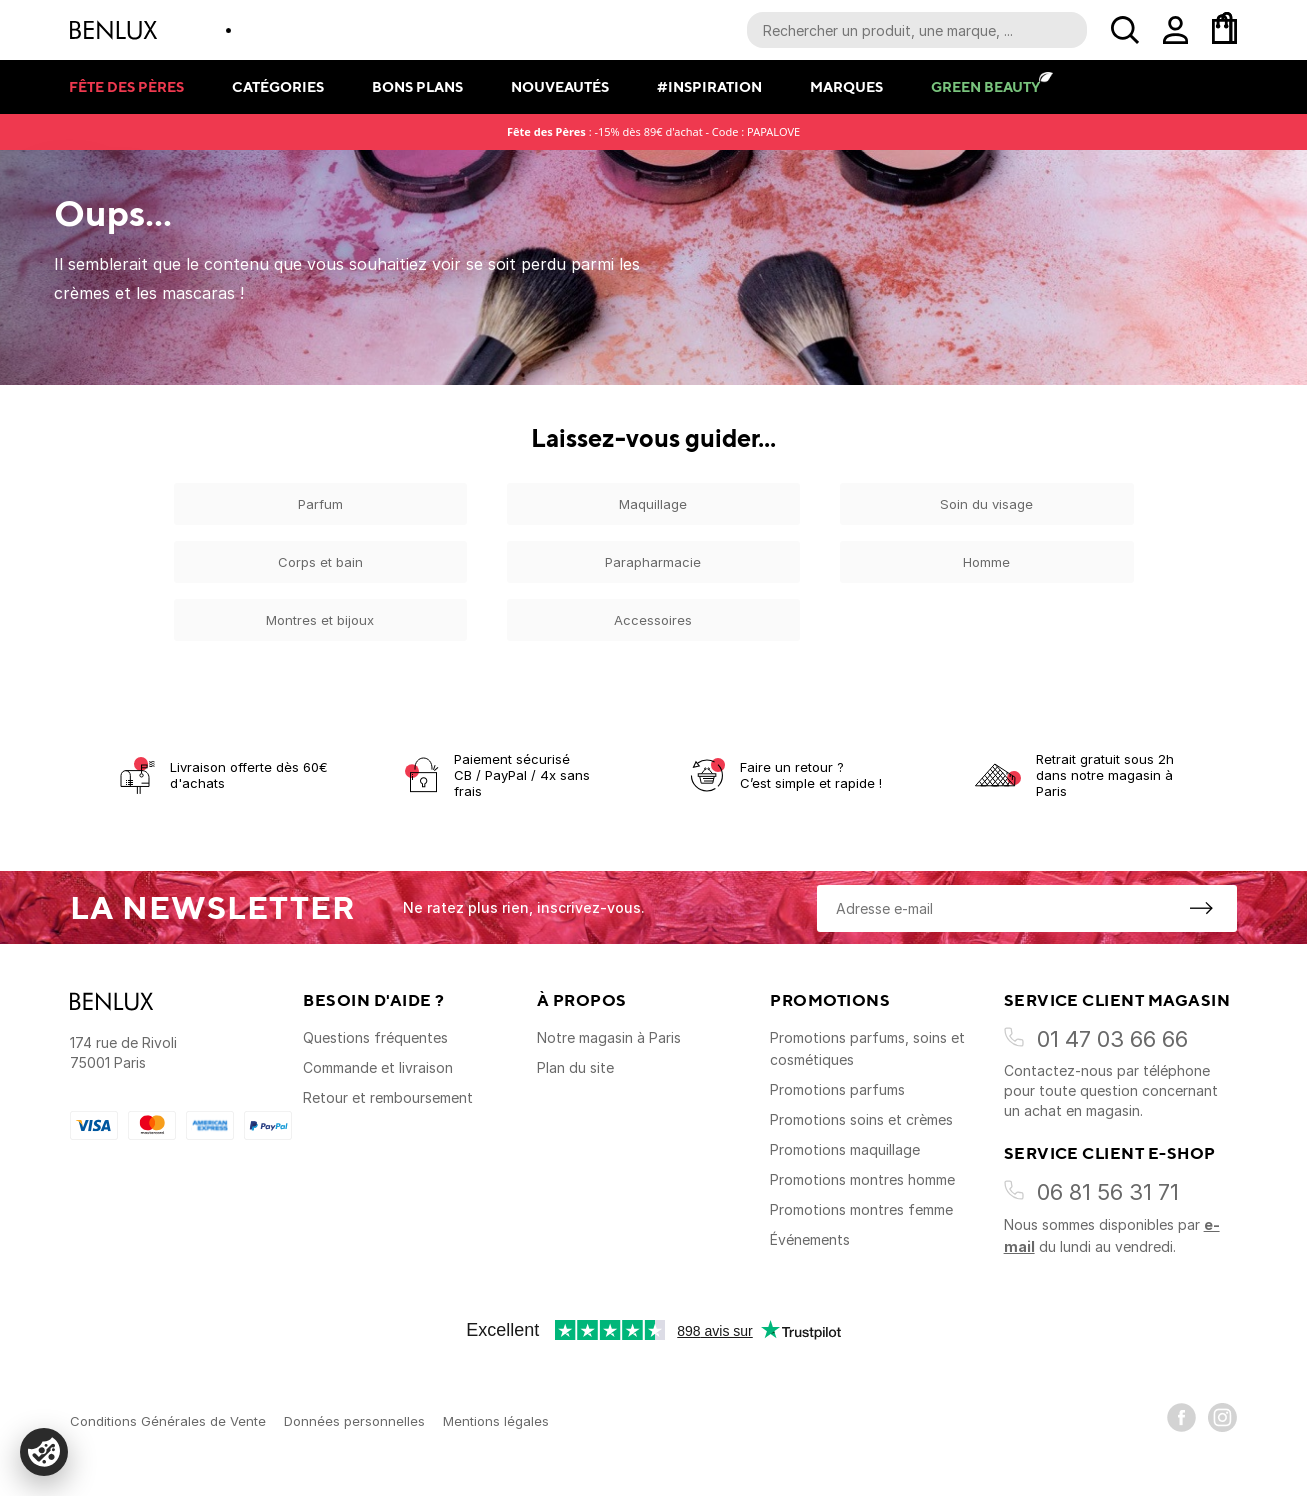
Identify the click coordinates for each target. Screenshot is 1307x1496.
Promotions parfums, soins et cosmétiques (867, 1048)
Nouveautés (560, 86)
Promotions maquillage (845, 1149)
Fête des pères (126, 86)
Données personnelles (354, 1421)
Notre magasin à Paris (609, 1037)
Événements (810, 1239)
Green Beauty (985, 86)
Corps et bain (320, 562)
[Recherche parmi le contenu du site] (917, 30)
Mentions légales (496, 1421)
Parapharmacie (653, 562)
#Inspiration (709, 86)
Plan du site (575, 1067)
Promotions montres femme (861, 1209)
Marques (846, 86)
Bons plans (417, 86)
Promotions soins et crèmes (861, 1119)
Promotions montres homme (862, 1179)
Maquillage (653, 504)
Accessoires (653, 620)
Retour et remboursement (388, 1097)
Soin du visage (986, 504)
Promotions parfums (837, 1089)
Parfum (320, 504)
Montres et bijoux (320, 620)
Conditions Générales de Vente (168, 1421)
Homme (986, 562)
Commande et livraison (378, 1067)
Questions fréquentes (375, 1037)
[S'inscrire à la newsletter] (1201, 908)
